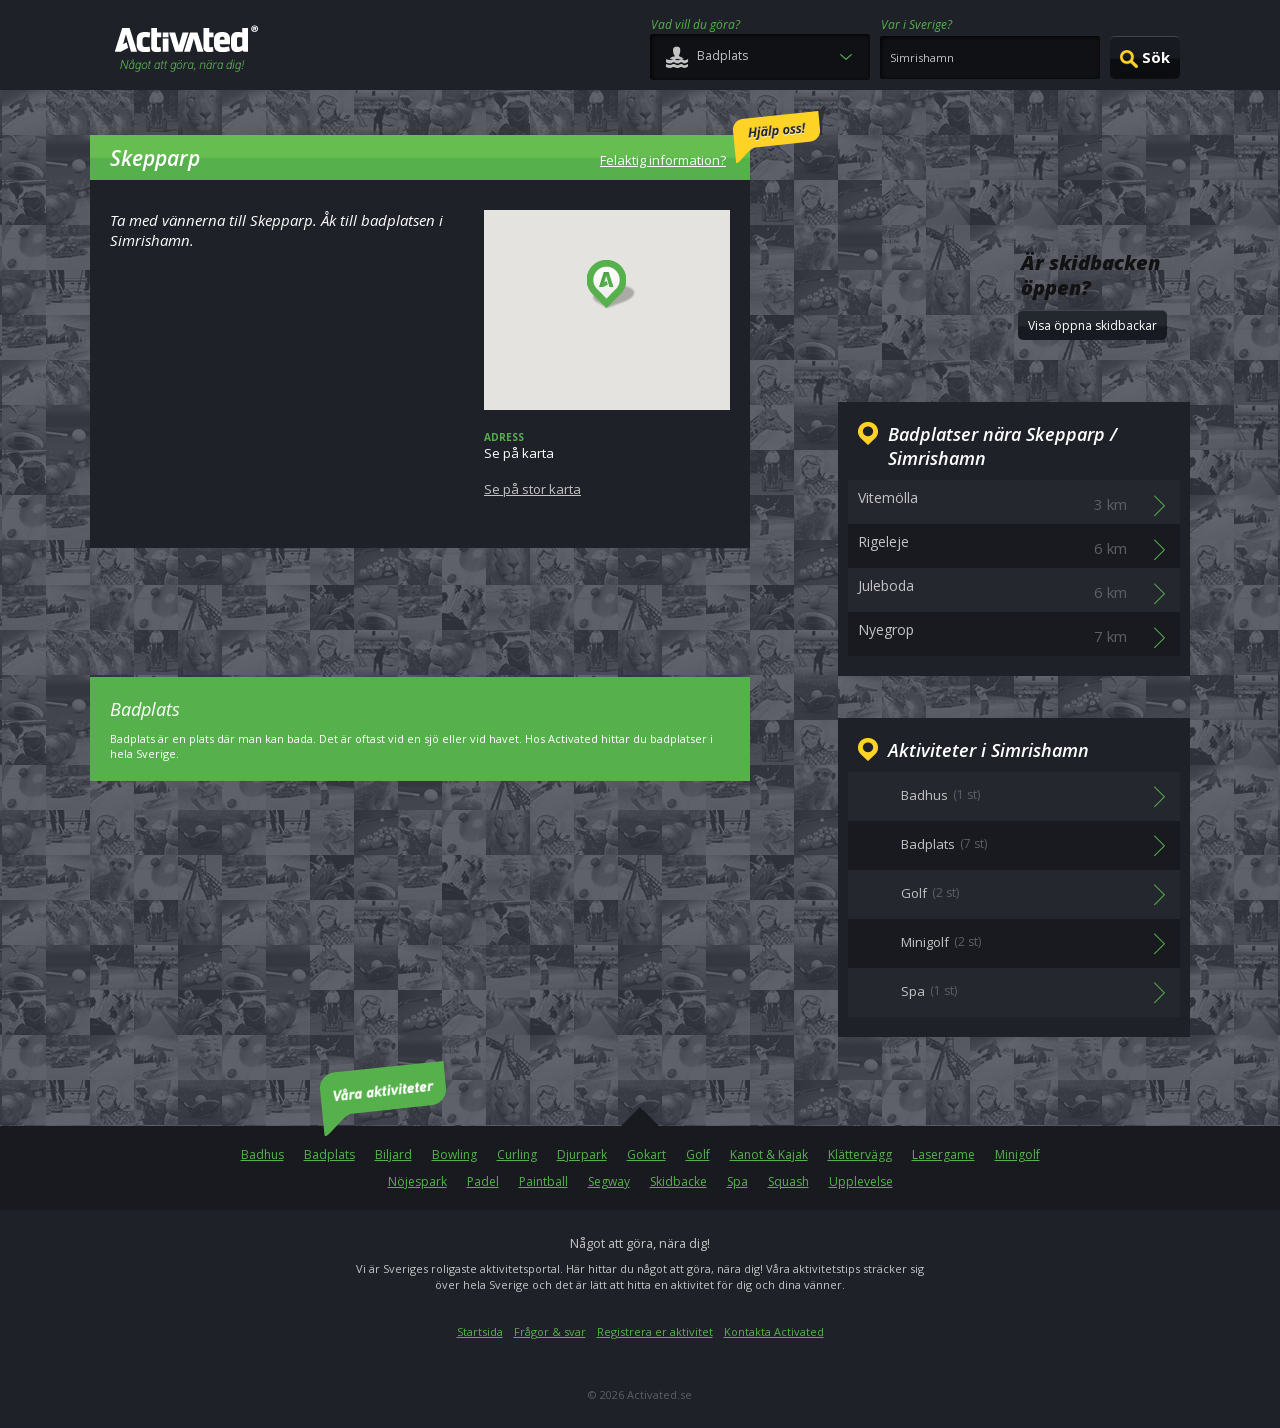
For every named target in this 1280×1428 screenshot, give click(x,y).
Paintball (543, 1181)
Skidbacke (678, 1181)
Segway (609, 1181)
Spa (737, 1181)
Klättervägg (860, 1154)
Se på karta (607, 464)
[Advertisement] (420, 598)
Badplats (329, 1154)
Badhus (262, 1154)
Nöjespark (417, 1181)
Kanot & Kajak (769, 1154)
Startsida (480, 1331)
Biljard (393, 1154)
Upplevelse (861, 1181)
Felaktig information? (710, 140)
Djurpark (582, 1154)
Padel (483, 1181)
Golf (698, 1154)
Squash (788, 1181)
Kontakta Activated (774, 1331)
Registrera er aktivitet (655, 1331)
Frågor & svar (550, 1331)
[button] (611, 285)
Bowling (454, 1154)
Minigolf (1017, 1154)
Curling (517, 1154)
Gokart (646, 1154)
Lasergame (943, 1154)
